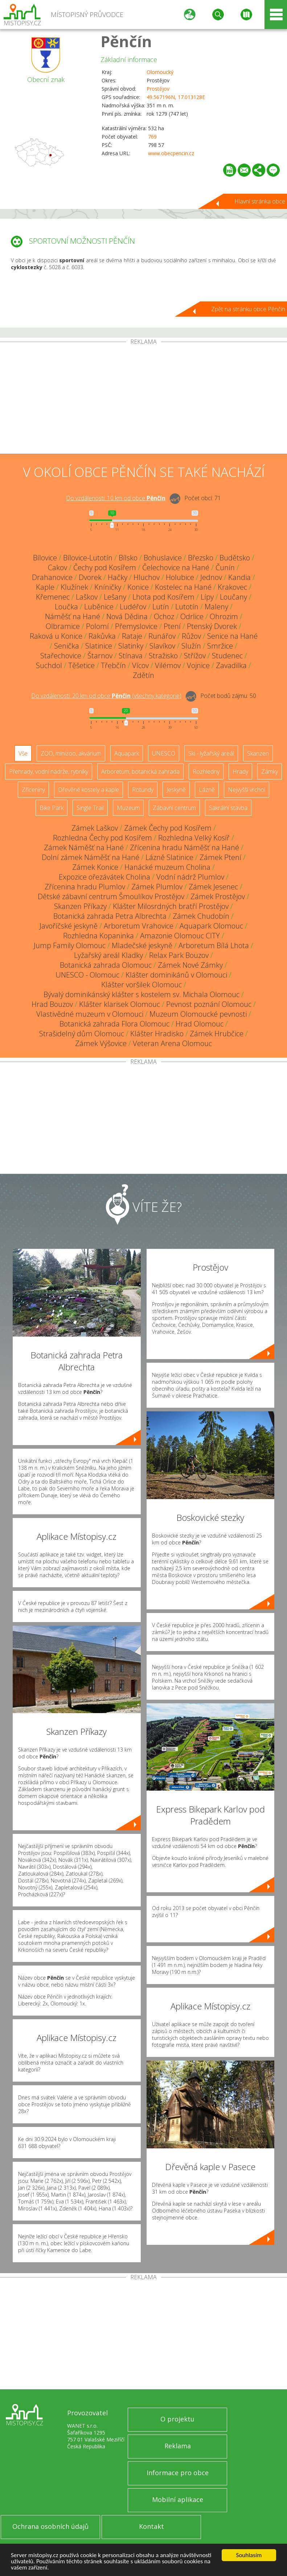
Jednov (211, 577)
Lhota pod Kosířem (163, 597)
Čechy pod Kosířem (104, 567)
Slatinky (130, 646)
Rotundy (142, 790)
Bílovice (45, 558)
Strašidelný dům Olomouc (81, 1033)
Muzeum (128, 808)
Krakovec (232, 587)
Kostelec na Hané (183, 587)
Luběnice (99, 607)
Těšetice (81, 665)
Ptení (172, 626)
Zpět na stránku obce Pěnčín (248, 309)
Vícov (140, 665)
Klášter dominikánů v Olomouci (176, 975)
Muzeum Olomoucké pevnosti (198, 1014)
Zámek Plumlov (157, 887)
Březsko (200, 558)
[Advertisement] (143, 399)
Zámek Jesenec (213, 887)
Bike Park (51, 808)
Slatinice (98, 646)
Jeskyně (176, 790)
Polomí (97, 626)
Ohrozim (224, 616)
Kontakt (151, 2526)
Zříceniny (33, 790)
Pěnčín (126, 41)
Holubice (180, 577)
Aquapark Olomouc (211, 926)
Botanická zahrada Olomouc (106, 965)
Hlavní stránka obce (259, 201)
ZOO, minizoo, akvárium (71, 753)
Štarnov (99, 656)
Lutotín (186, 607)
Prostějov (158, 88)
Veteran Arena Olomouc (172, 1043)
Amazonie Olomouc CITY (180, 936)
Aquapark (126, 753)
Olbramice (63, 626)
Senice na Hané (232, 636)
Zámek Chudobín (201, 916)
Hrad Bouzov (52, 1004)
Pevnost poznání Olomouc (208, 1004)
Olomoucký (160, 72)
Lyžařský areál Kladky (108, 955)
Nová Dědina (127, 616)
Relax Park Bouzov (179, 955)
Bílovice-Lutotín (87, 558)
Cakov (57, 567)
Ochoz (164, 616)
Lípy (207, 597)
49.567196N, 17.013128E (176, 97)
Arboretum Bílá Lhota (214, 945)
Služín (191, 646)
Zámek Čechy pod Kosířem (168, 828)
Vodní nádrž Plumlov (190, 877)
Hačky (117, 577)
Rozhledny (206, 771)
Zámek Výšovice (101, 1043)
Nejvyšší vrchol (246, 790)
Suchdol (49, 665)
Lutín (160, 607)
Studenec (227, 656)
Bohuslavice (163, 558)
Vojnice (198, 665)
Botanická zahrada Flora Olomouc (114, 1024)
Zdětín (143, 675)
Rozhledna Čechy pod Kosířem (102, 838)
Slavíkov (162, 646)
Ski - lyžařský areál (211, 753)
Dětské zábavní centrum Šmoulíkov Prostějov (111, 896)
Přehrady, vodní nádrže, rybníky (48, 771)
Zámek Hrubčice (216, 1033)
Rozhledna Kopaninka (98, 936)
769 (152, 136)
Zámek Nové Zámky (190, 965)
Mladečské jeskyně (142, 945)
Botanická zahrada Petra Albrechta (110, 916)
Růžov (191, 636)
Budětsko (235, 558)
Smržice (220, 646)
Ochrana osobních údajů (50, 2526)
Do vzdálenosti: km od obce (115, 498)
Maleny (216, 607)
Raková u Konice (56, 636)
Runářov (162, 636)
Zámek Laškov (94, 828)
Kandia (239, 577)
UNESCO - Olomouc (87, 975)
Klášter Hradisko (157, 1033)
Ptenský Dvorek (212, 626)
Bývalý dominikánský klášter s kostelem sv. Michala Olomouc (141, 994)
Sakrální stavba (228, 808)
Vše (23, 753)
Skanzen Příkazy (80, 906)
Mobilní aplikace (177, 2499)
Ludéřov (133, 607)
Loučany (233, 597)
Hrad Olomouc (200, 1024)
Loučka (66, 607)
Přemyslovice (136, 626)
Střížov (195, 656)
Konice (138, 587)
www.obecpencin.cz (171, 153)
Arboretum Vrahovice (138, 926)
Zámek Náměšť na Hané (84, 847)
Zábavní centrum (174, 808)
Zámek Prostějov (217, 896)
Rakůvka (102, 636)
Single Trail (90, 808)
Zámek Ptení (220, 857)
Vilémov (168, 665)
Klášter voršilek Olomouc (141, 984)
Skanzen (258, 753)
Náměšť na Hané (72, 616)
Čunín (225, 567)
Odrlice (192, 616)
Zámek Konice (95, 867)
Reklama (177, 2445)
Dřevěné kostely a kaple (88, 790)
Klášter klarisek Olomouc (119, 1004)
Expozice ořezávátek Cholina (104, 877)
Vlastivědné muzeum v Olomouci (89, 1014)
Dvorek (90, 577)
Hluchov (147, 577)
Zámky (269, 771)
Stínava (131, 656)
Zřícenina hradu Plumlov (85, 887)
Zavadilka (231, 665)
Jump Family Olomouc (70, 945)
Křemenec (53, 597)
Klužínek (74, 587)
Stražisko (163, 656)
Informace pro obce (178, 2472)
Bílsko (128, 558)
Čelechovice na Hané (175, 567)
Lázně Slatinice (169, 857)
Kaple (45, 587)
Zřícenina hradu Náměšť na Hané (184, 847)
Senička (66, 646)
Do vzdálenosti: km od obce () (106, 696)
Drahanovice (52, 577)
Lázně (207, 790)
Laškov (87, 597)
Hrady (240, 771)
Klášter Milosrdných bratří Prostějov (171, 906)
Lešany (115, 597)
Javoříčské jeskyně (69, 926)
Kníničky (107, 587)
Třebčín (113, 665)
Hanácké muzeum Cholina (167, 867)
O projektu (177, 2419)
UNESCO (163, 753)
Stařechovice (60, 656)
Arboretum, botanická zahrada (140, 771)
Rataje (132, 636)
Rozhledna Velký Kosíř (194, 838)
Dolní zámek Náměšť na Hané (90, 857)
